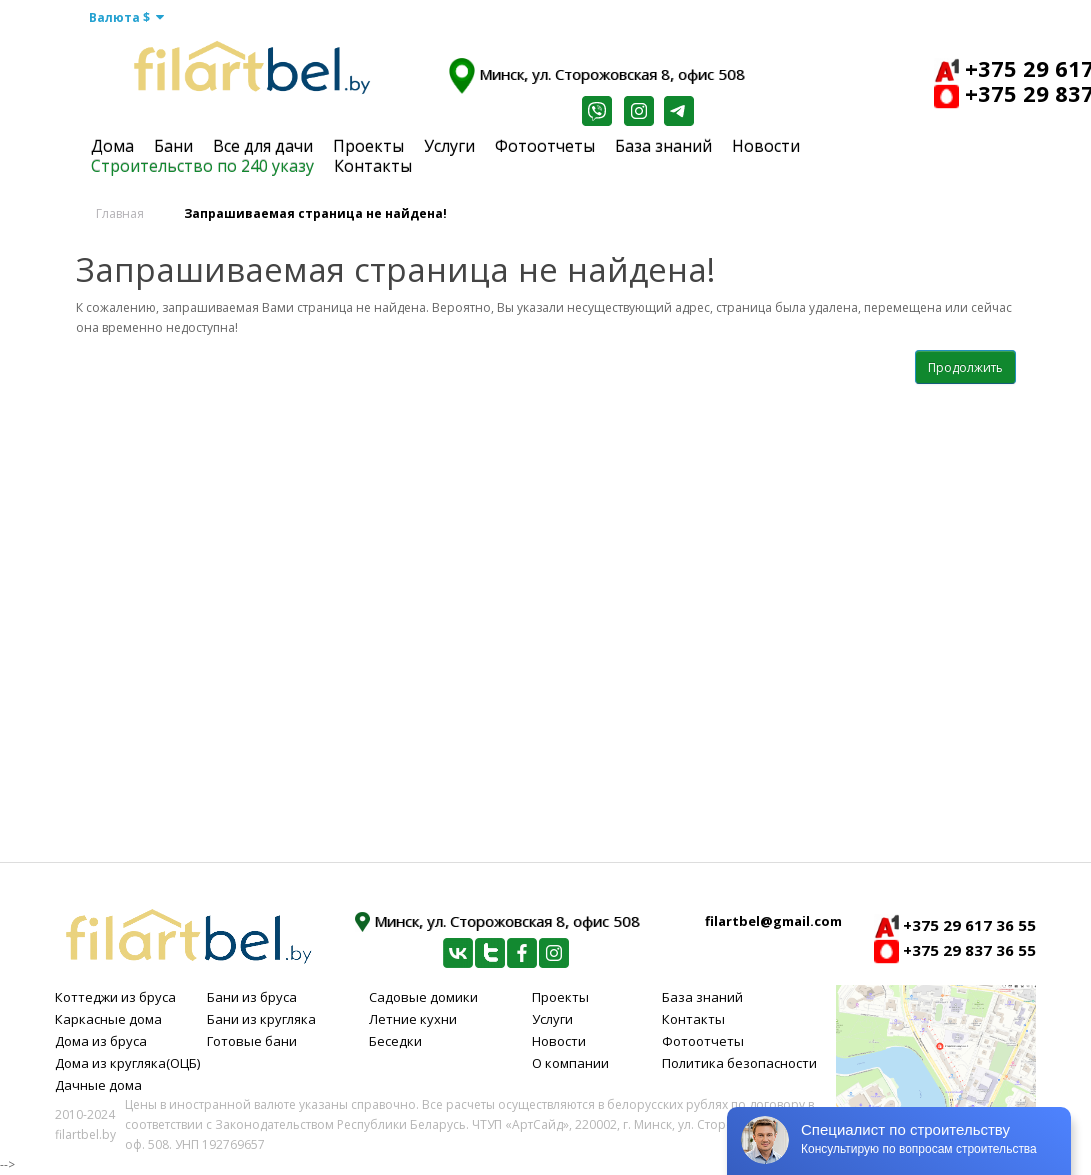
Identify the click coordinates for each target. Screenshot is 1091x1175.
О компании (570, 1063)
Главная (120, 213)
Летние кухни (413, 1019)
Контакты (373, 166)
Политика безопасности (739, 1063)
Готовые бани (252, 1041)
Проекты (368, 146)
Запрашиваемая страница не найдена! (315, 213)
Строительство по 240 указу (202, 166)
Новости (766, 146)
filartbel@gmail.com (773, 921)
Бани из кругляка (261, 1019)
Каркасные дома (108, 1019)
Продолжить (965, 367)
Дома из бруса (101, 1041)
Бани (173, 146)
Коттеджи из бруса (115, 997)
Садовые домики (423, 997)
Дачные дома (98, 1085)
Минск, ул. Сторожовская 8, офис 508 (597, 76)
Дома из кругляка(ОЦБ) (127, 1063)
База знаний (663, 146)
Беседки (395, 1041)
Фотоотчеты (545, 146)
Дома (112, 146)
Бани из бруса (252, 997)
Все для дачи (263, 146)
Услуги (449, 146)
